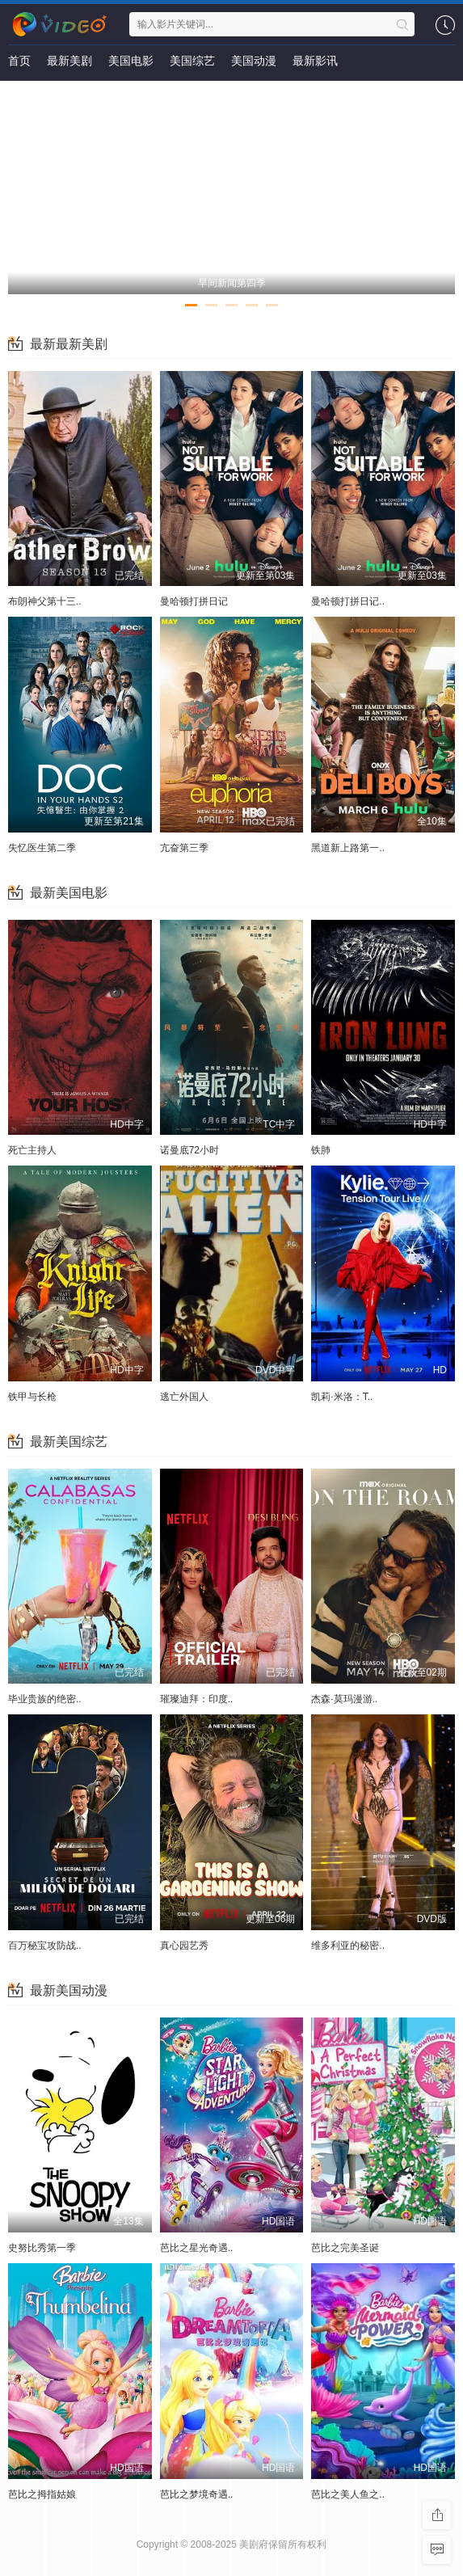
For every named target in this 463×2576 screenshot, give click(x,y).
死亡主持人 (32, 1150)
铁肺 (320, 1150)
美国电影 (131, 60)
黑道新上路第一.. (348, 848)
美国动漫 (253, 60)
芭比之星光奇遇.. (197, 2247)
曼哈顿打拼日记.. (348, 601)
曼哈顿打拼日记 (194, 601)
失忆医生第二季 (42, 848)
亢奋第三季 (184, 848)
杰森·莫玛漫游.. (344, 1699)
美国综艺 (192, 60)
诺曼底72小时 (189, 1150)
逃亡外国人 (184, 1396)
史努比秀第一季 (42, 2247)
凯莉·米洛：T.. (342, 1396)
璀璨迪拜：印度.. (197, 1699)
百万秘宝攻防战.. (45, 1945)
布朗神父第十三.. (45, 601)
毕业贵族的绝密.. (45, 1699)
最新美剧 (69, 60)
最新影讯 (315, 60)
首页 (19, 60)
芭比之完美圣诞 (345, 2247)
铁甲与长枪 (32, 1396)
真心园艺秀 (184, 1945)
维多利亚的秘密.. (348, 1945)
